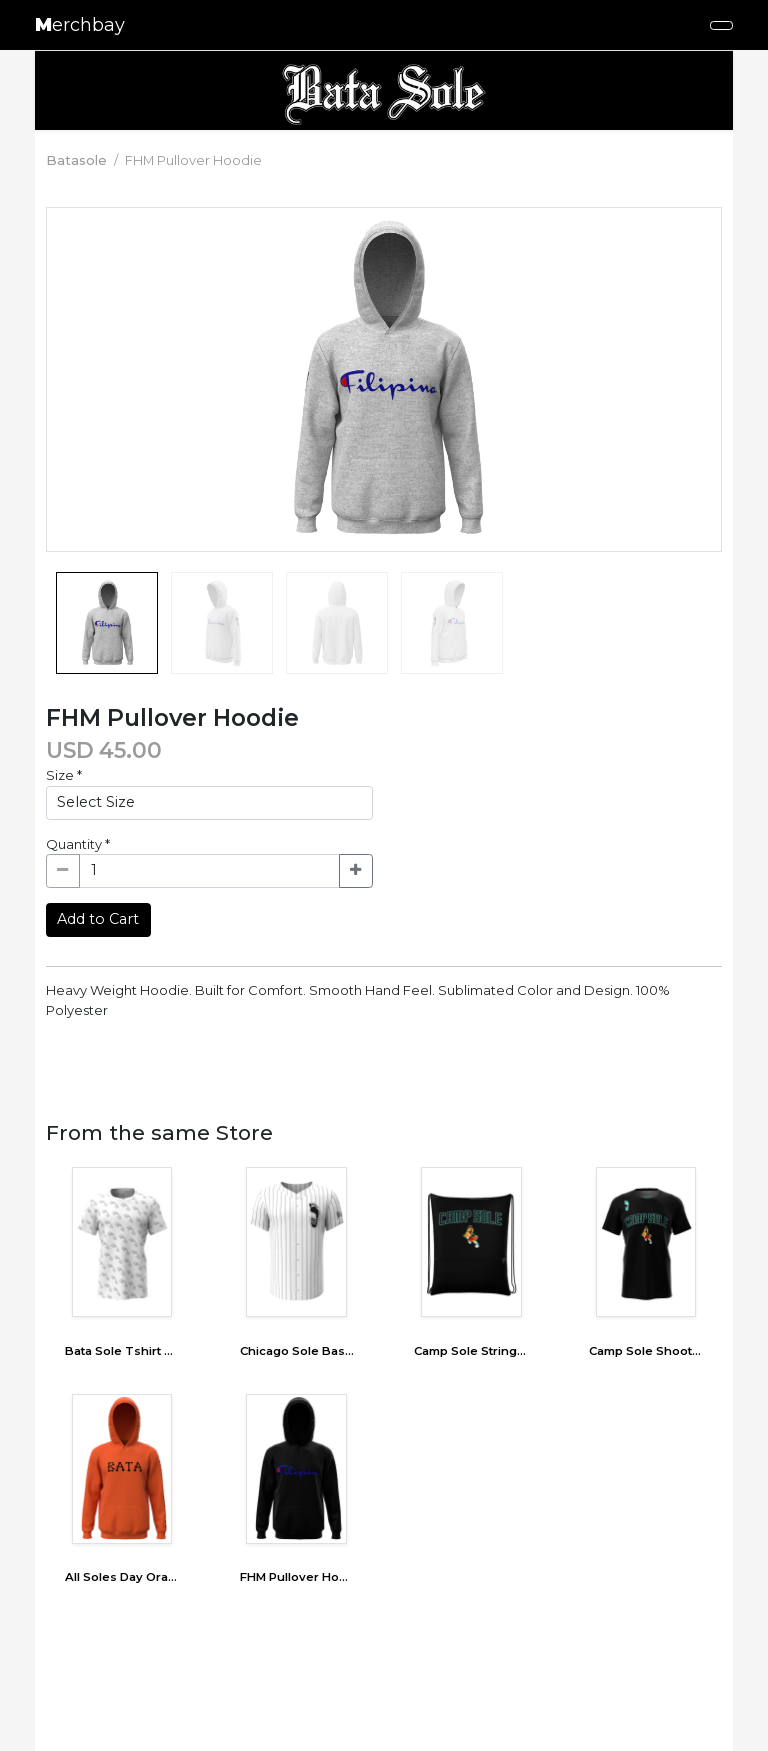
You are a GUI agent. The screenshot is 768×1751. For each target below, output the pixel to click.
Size (64, 775)
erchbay (80, 25)
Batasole (76, 160)
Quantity (78, 844)
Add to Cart (98, 919)
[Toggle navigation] (722, 25)
